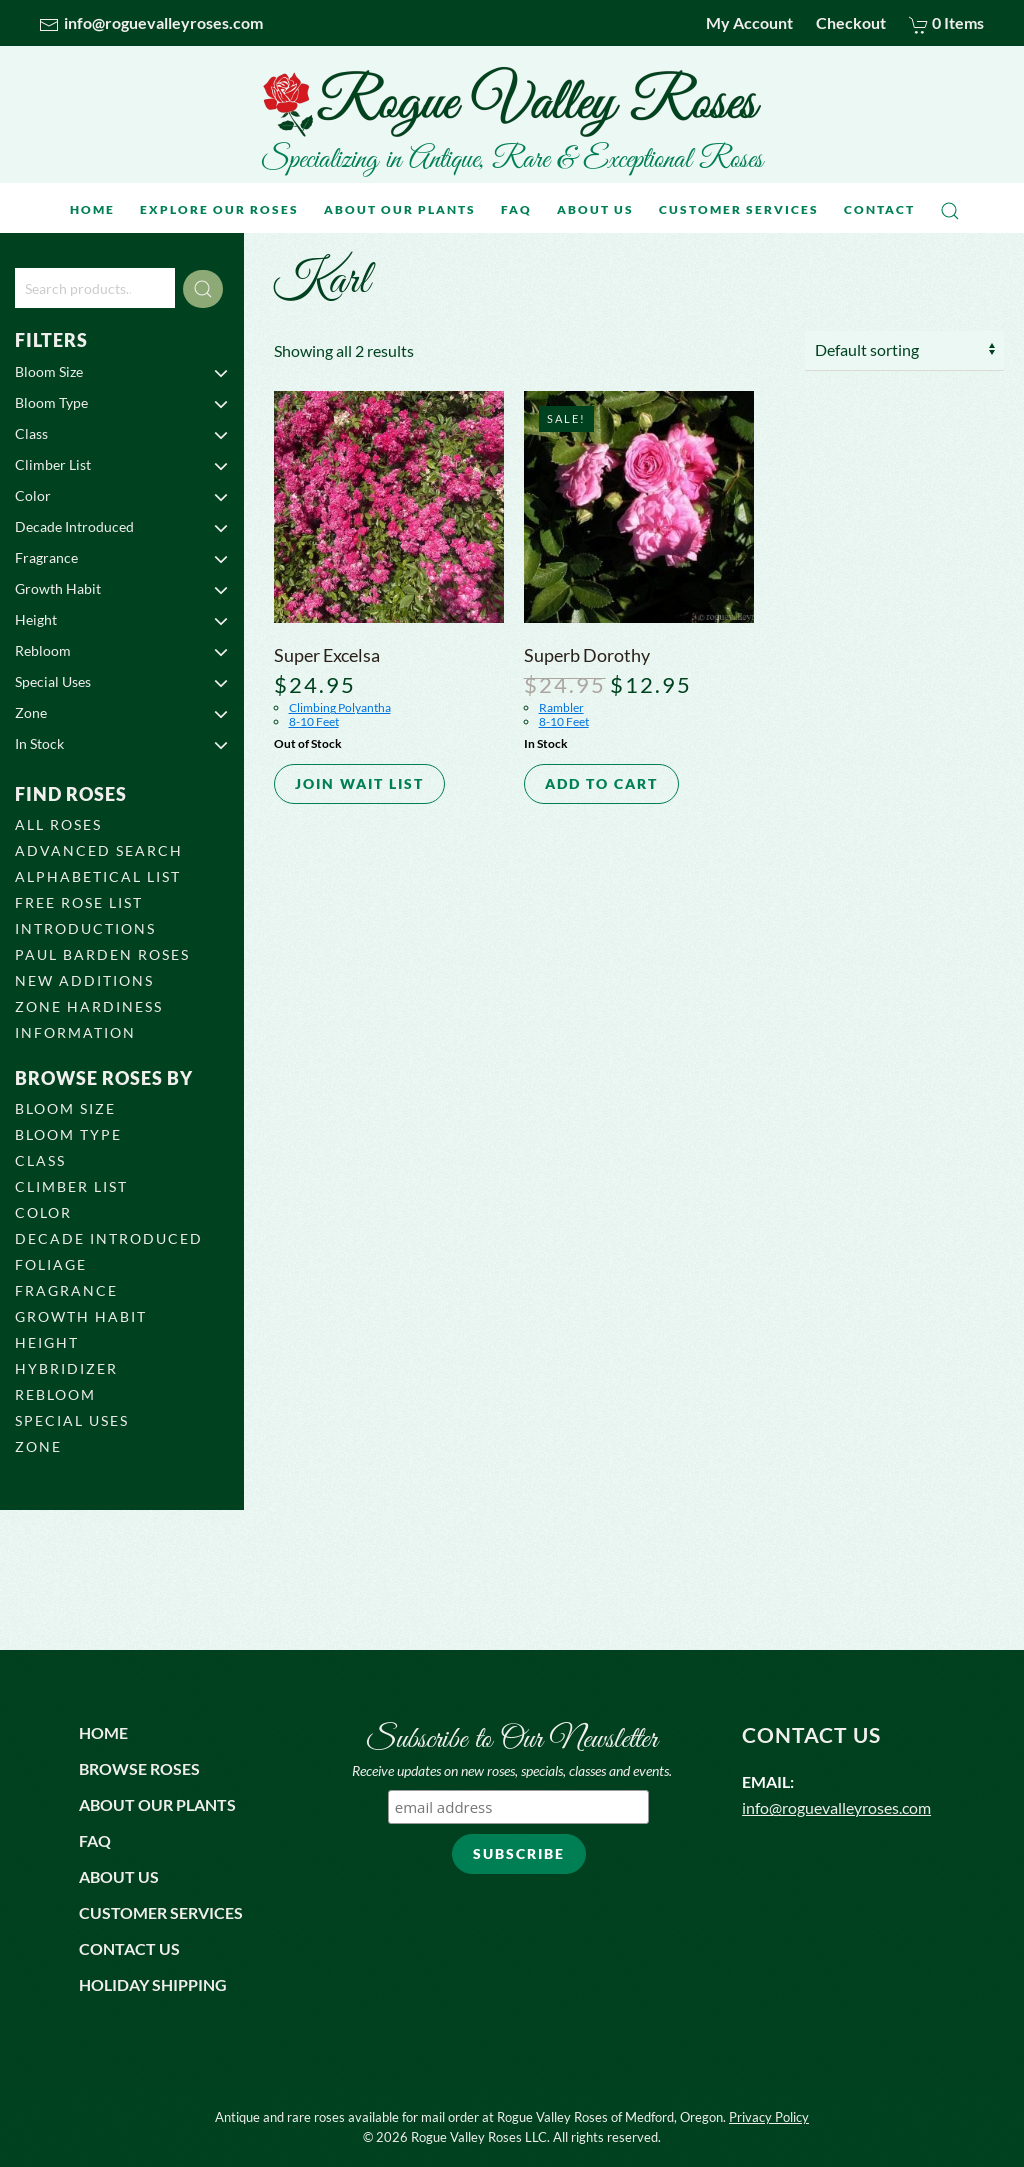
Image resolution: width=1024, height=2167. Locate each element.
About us (119, 1876)
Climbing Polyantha (340, 707)
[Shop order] (904, 351)
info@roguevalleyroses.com (151, 22)
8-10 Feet (314, 721)
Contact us (129, 1948)
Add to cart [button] (601, 783)
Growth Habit (122, 589)
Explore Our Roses (219, 209)
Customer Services (739, 209)
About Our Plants (400, 209)
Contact (879, 209)
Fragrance (122, 558)
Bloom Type (122, 403)
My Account (749, 22)
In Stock (122, 744)
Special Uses (122, 682)
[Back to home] (512, 102)
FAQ (516, 209)
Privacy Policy (769, 2117)
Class (122, 434)
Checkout (851, 22)
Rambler (561, 707)
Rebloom (122, 651)
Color (122, 496)
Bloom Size (122, 372)
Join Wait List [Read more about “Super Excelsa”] (359, 783)
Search (203, 289)
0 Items (946, 22)
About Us (595, 209)
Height (122, 620)
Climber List (122, 465)
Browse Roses (139, 1768)
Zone (122, 713)
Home (92, 209)
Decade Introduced (122, 527)
